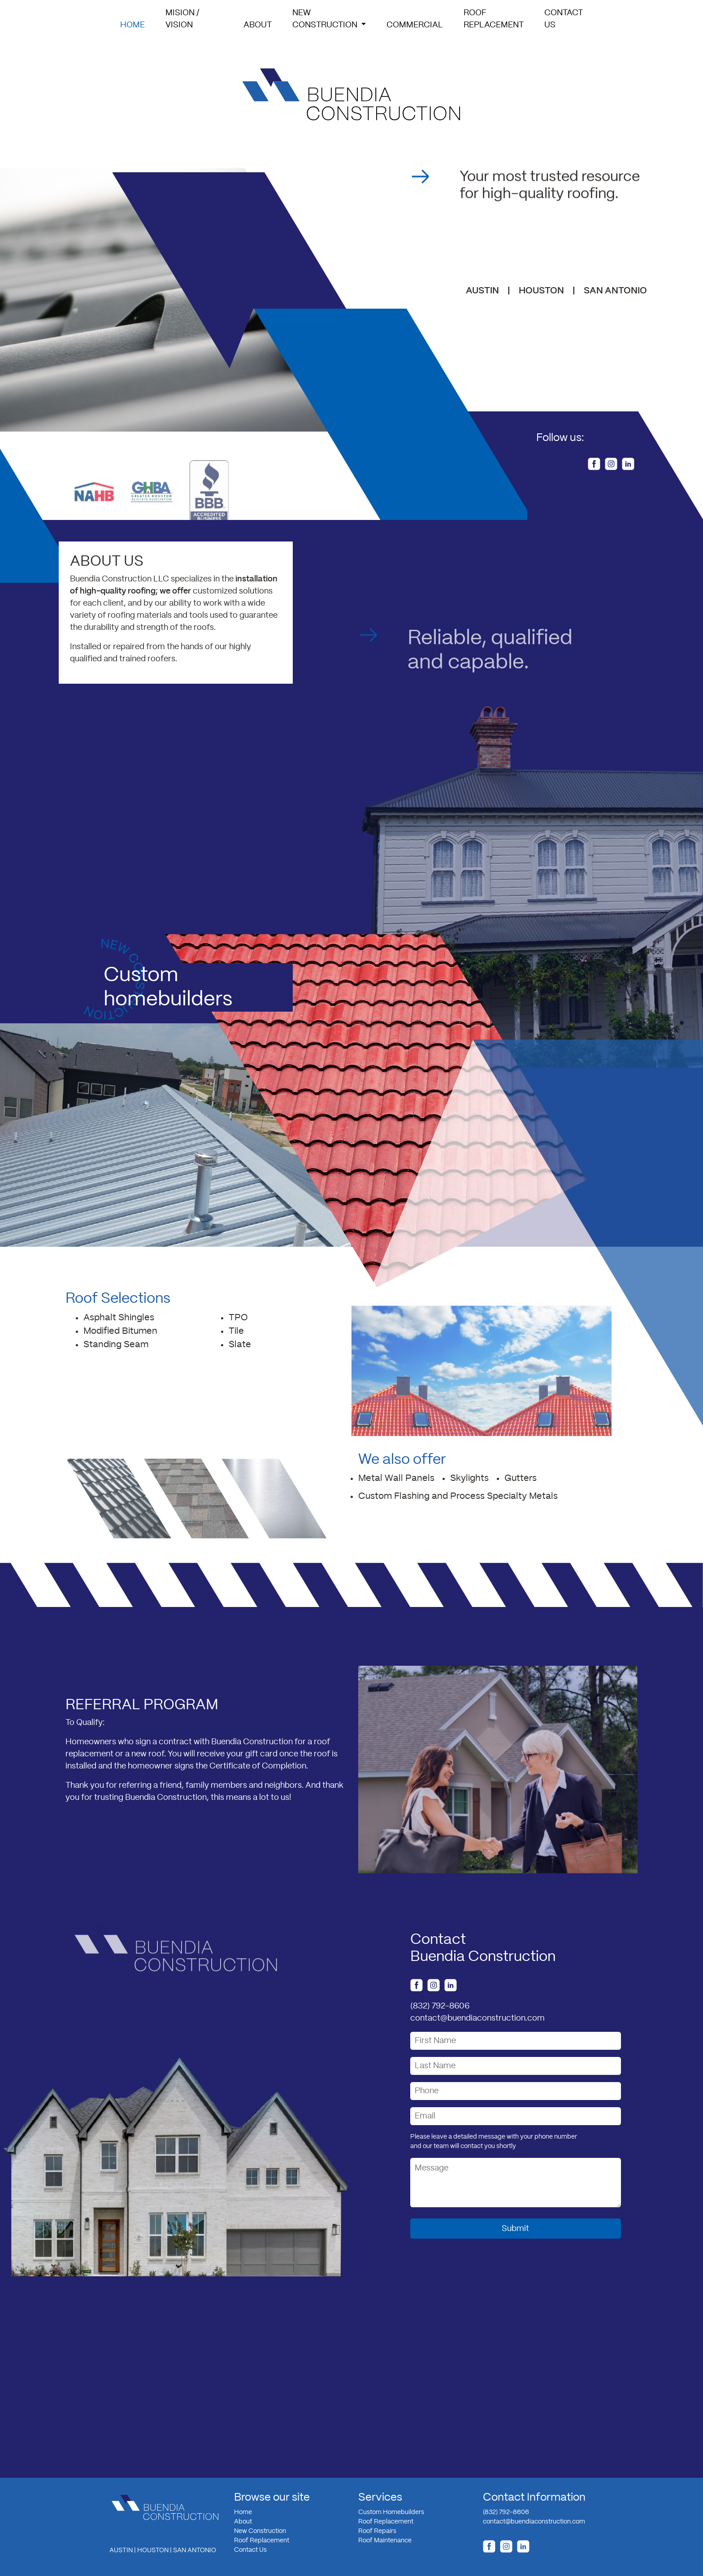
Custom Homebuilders (391, 2512)
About (257, 25)
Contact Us (250, 2550)
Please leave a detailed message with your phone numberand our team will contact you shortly (493, 2141)
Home (134, 24)
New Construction (260, 2531)
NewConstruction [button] (325, 19)
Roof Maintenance (385, 2540)
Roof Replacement (261, 2540)
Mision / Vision (182, 19)
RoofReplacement (494, 19)
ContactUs (563, 19)
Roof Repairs (377, 2531)
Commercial (414, 25)
